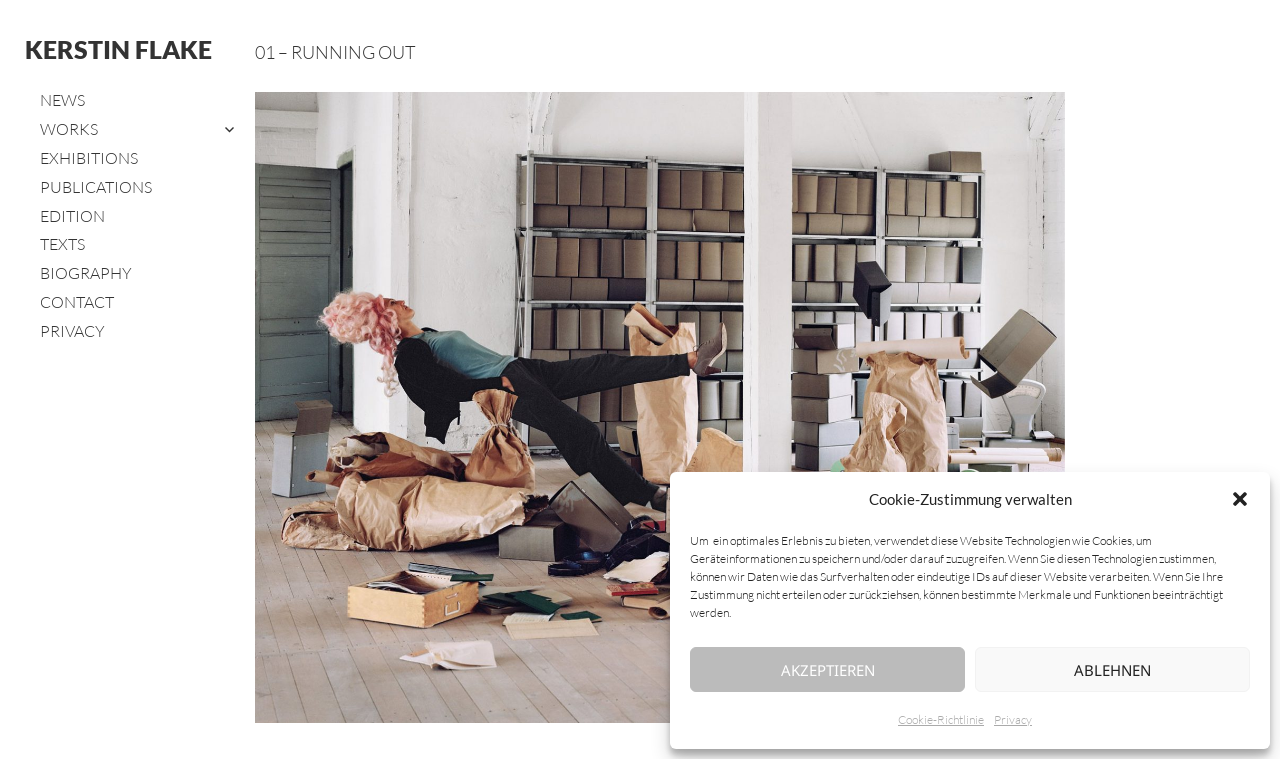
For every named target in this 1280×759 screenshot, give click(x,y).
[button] (1240, 499)
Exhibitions (89, 158)
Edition (72, 216)
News (62, 100)
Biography (86, 273)
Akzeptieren (828, 670)
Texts (62, 244)
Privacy (1013, 719)
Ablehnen (1112, 670)
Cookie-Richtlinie (941, 719)
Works (69, 129)
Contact (77, 302)
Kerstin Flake (118, 49)
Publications (96, 187)
